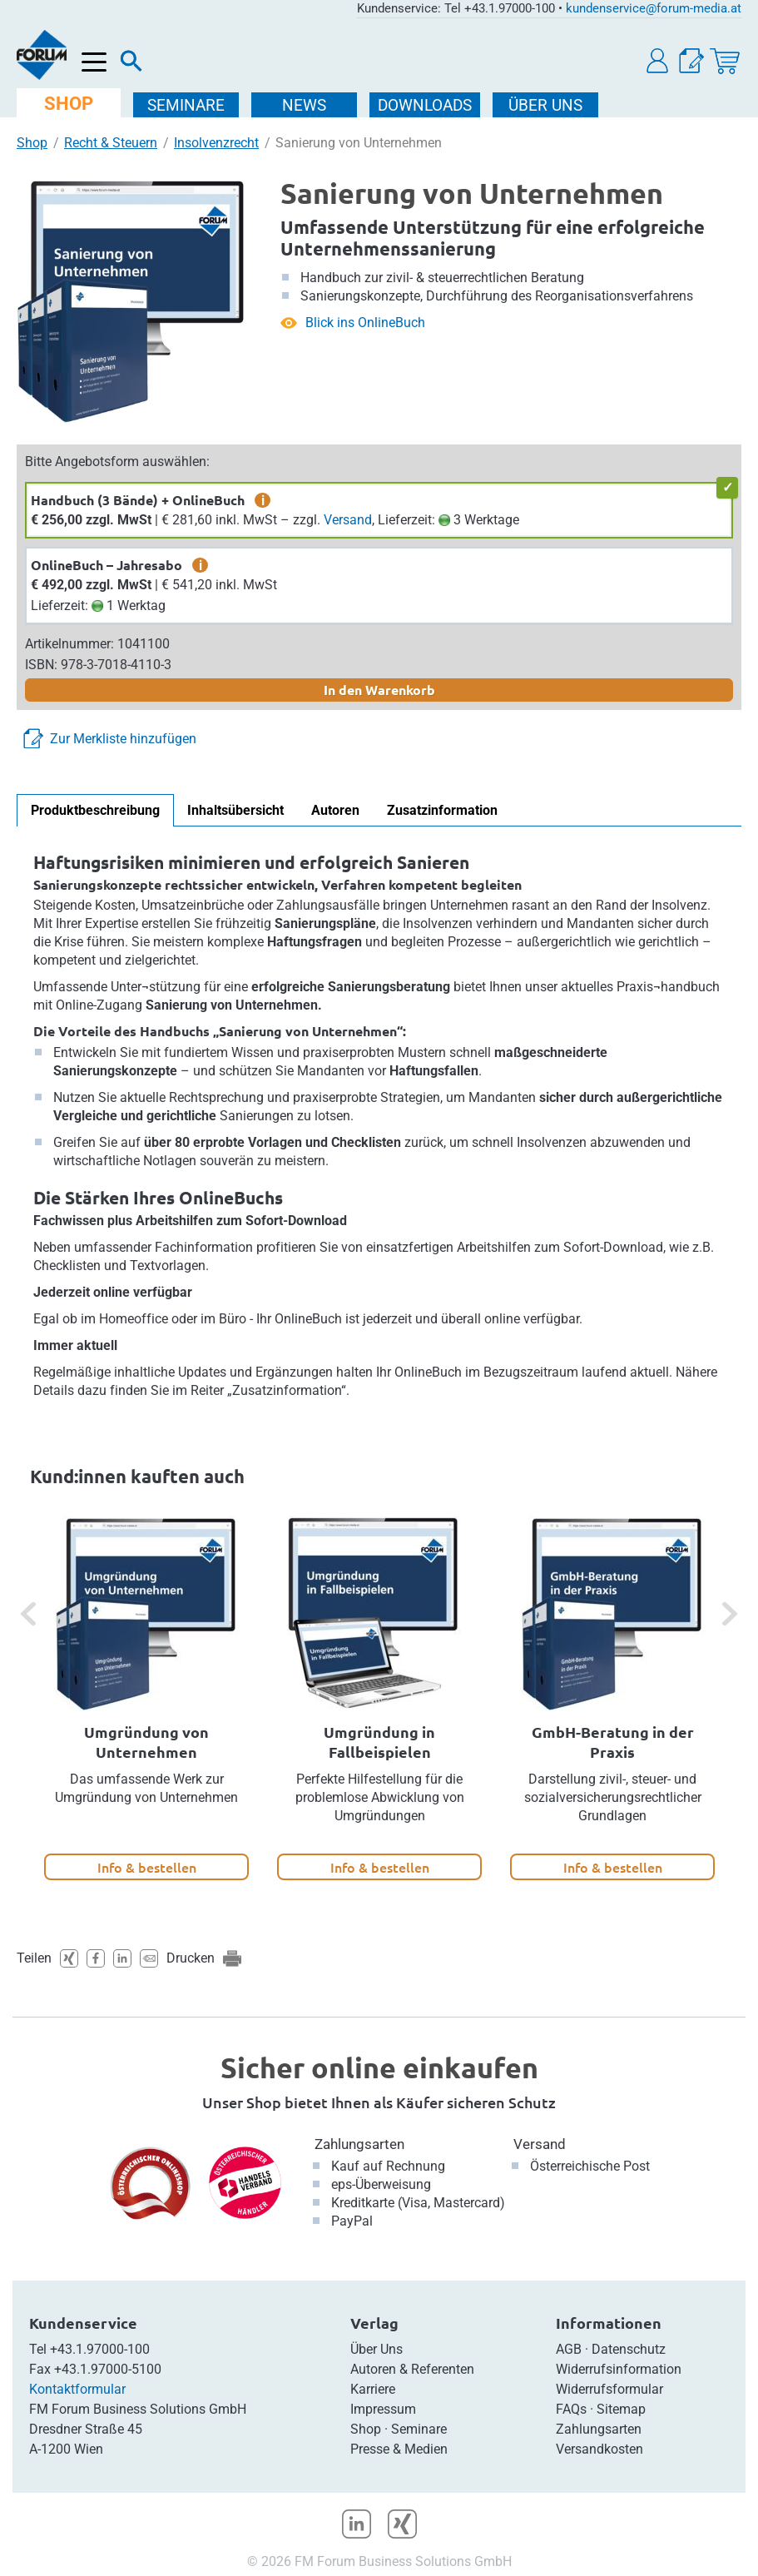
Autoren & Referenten (412, 2369)
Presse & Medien (399, 2449)
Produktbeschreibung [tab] (95, 810)
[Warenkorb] (724, 61)
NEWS (306, 105)
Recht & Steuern (110, 143)
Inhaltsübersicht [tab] (235, 810)
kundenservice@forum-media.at (653, 8)
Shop (32, 143)
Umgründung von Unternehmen (146, 1741)
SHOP (69, 103)
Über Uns (376, 2349)
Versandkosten (599, 2449)
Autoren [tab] (335, 810)
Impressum (383, 2409)
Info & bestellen (146, 1867)
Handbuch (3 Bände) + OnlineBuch (138, 500)
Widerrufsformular (609, 2389)
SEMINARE (187, 105)
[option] (146, 1697)
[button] (658, 61)
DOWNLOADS (426, 105)
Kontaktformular (77, 2389)
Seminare (419, 2429)
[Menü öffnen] (94, 63)
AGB (569, 2349)
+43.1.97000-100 (100, 2349)
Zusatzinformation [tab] (442, 810)
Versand (348, 520)
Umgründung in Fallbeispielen (379, 1741)
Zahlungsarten (359, 2144)
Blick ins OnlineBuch (365, 322)
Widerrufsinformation (618, 2369)
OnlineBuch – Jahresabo (106, 564)
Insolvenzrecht (216, 143)
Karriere (372, 2389)
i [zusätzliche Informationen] (263, 500)
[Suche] (131, 65)
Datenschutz (629, 2349)
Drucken (190, 1958)
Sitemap (621, 2409)
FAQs (571, 2409)
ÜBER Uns (547, 105)
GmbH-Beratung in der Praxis (613, 1741)
